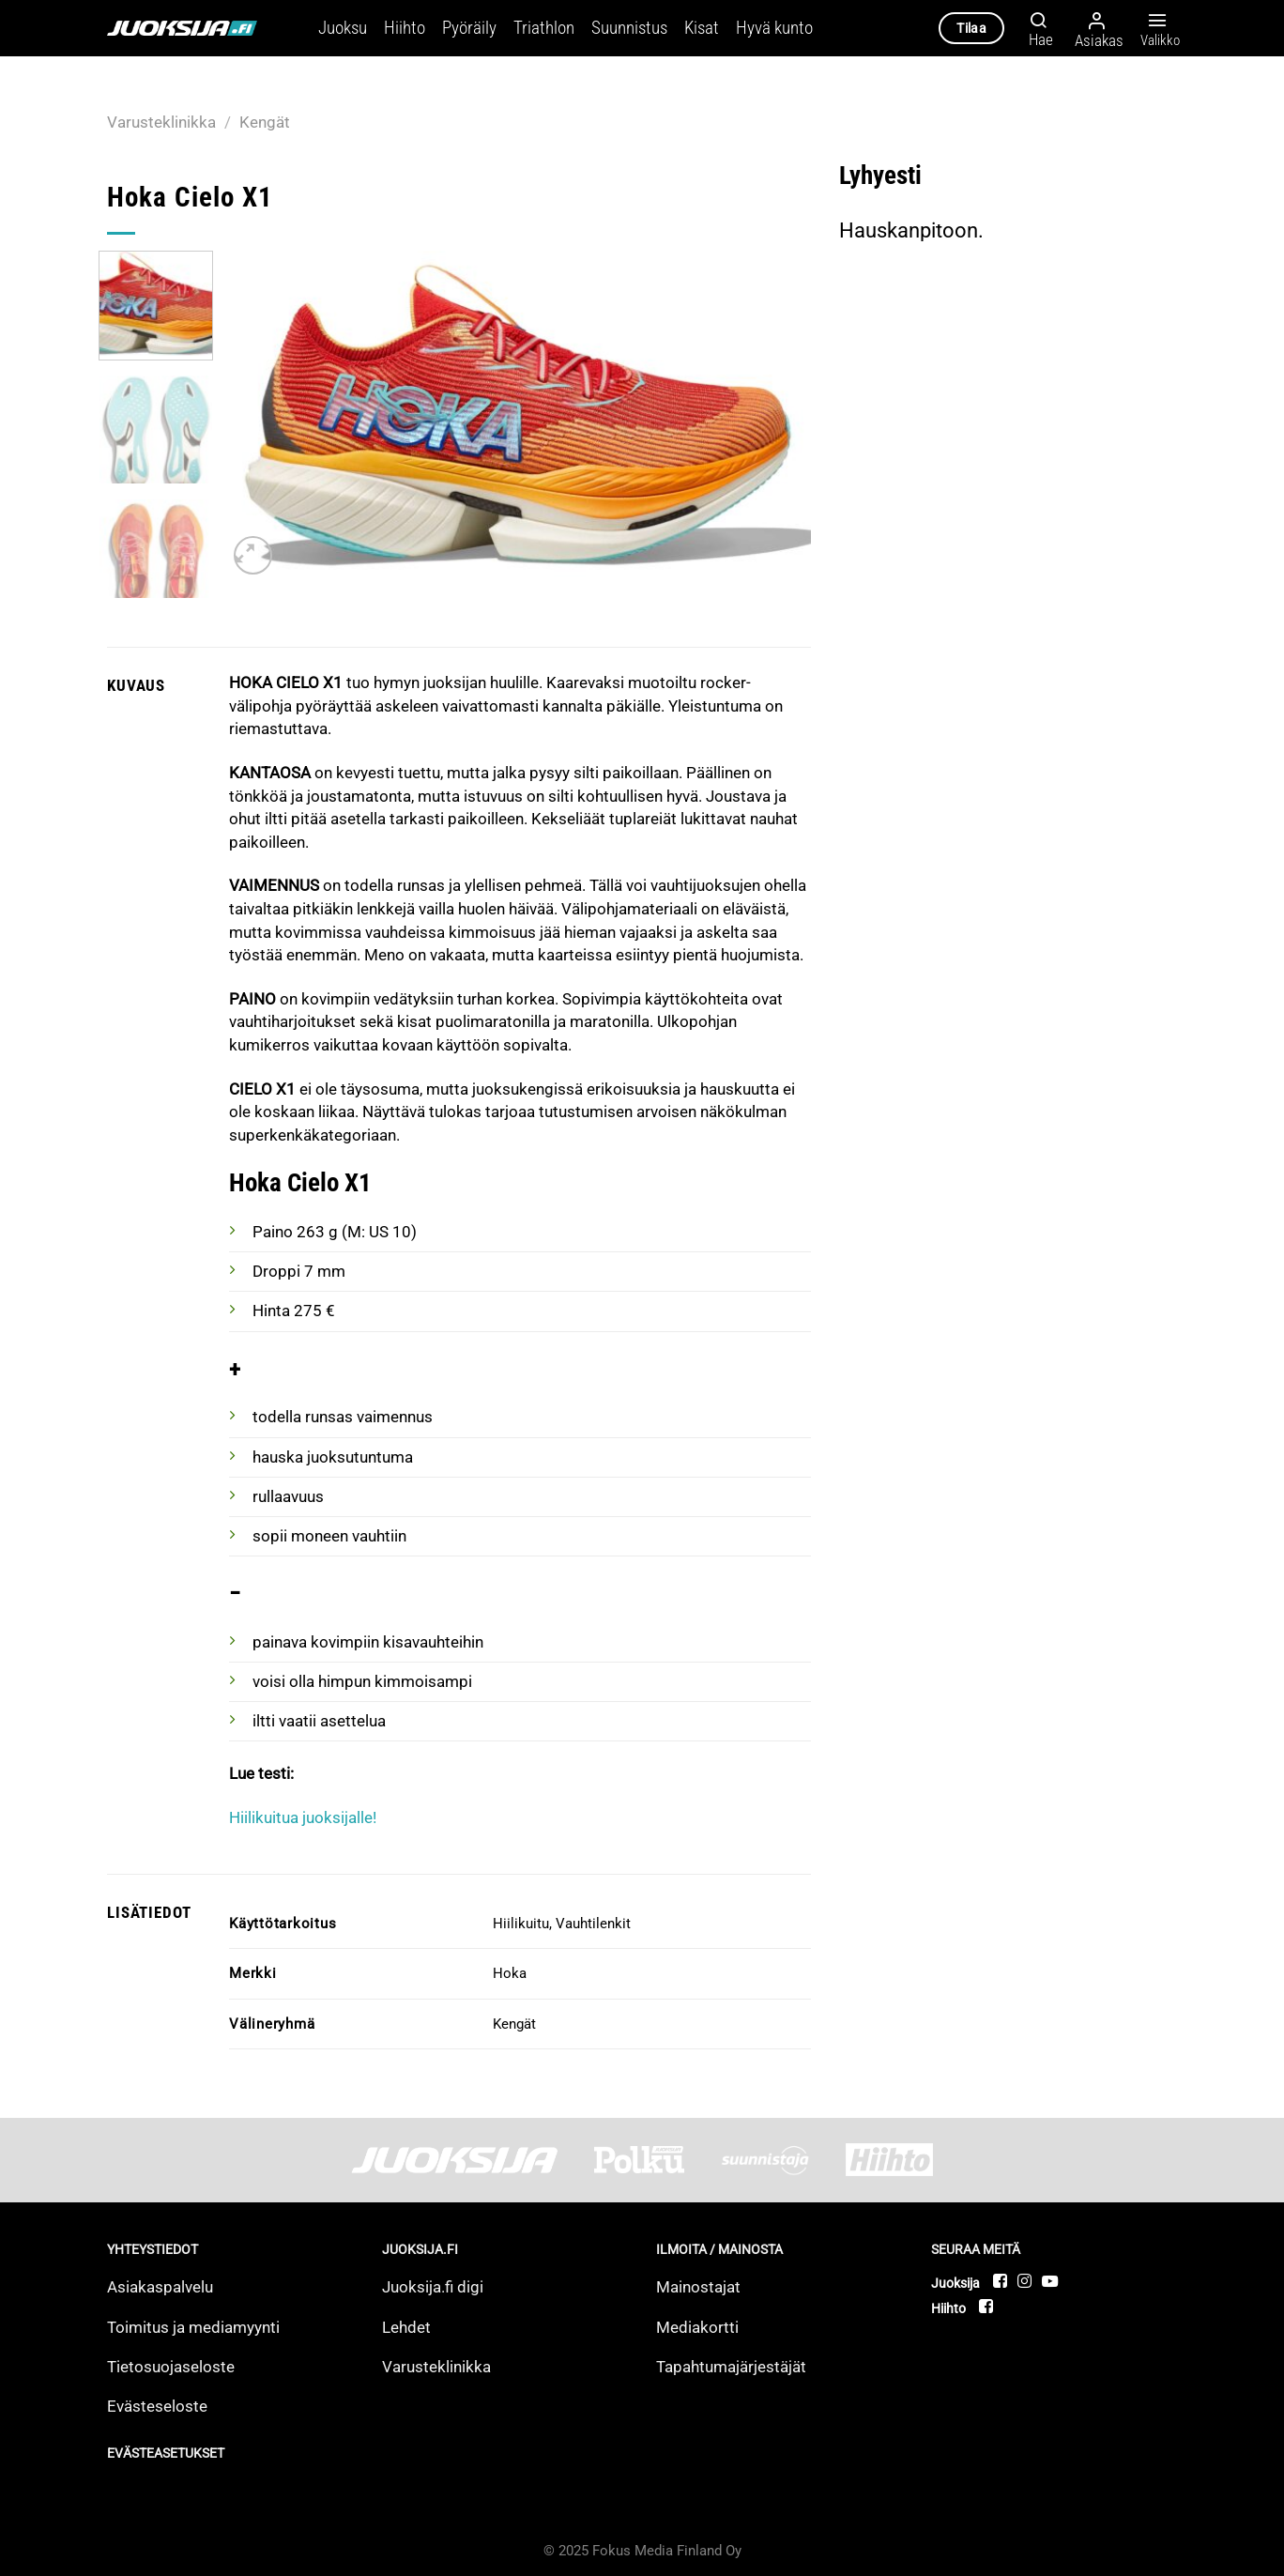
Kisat (701, 28)
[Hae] (1035, 28)
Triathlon (543, 28)
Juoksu (342, 28)
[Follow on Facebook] (1001, 2281)
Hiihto (404, 28)
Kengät (264, 122)
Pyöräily (469, 28)
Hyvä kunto (774, 28)
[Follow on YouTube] (1050, 2281)
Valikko (1157, 29)
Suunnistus (629, 28)
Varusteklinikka (161, 122)
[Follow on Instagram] (1025, 2281)
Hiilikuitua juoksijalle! (302, 1817)
